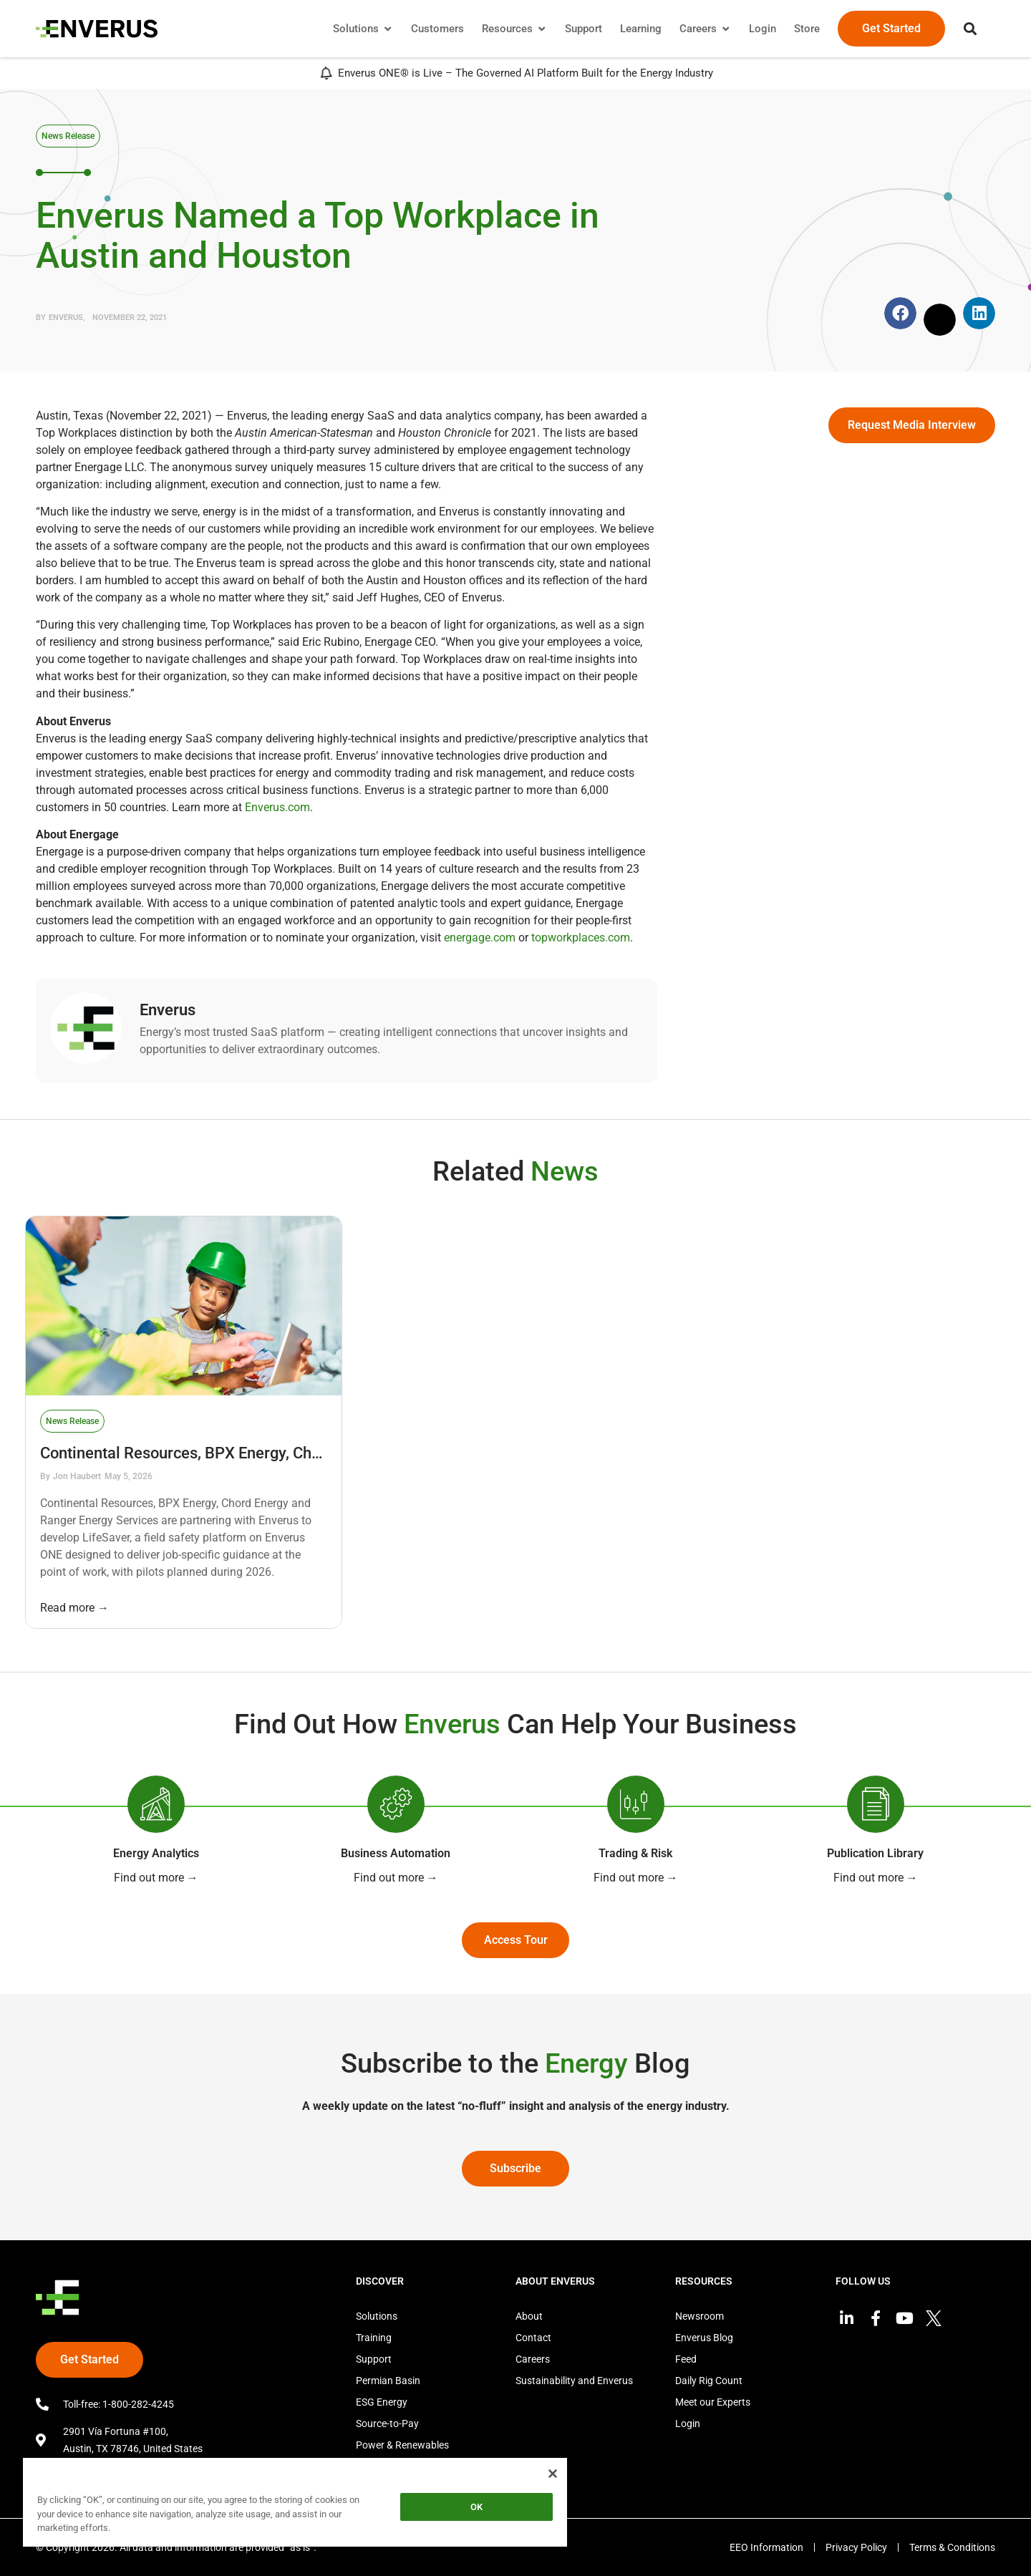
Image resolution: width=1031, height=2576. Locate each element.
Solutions (376, 2316)
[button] (970, 28)
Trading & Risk (635, 1853)
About (529, 2316)
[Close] (552, 2473)
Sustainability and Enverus (574, 2380)
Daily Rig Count (708, 2380)
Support (374, 2359)
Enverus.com (277, 807)
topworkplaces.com (580, 937)
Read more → (74, 1607)
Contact (533, 2337)
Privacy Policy (856, 2547)
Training (374, 2337)
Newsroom (699, 2316)
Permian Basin (388, 2380)
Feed (686, 2359)
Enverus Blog (704, 2337)
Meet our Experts (712, 2402)
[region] (295, 2504)
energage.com (480, 937)
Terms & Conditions (952, 2547)
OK (476, 2507)
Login (687, 2423)
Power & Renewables (402, 2445)
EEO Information (766, 2547)
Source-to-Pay (387, 2423)
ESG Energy (381, 2402)
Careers (533, 2359)
